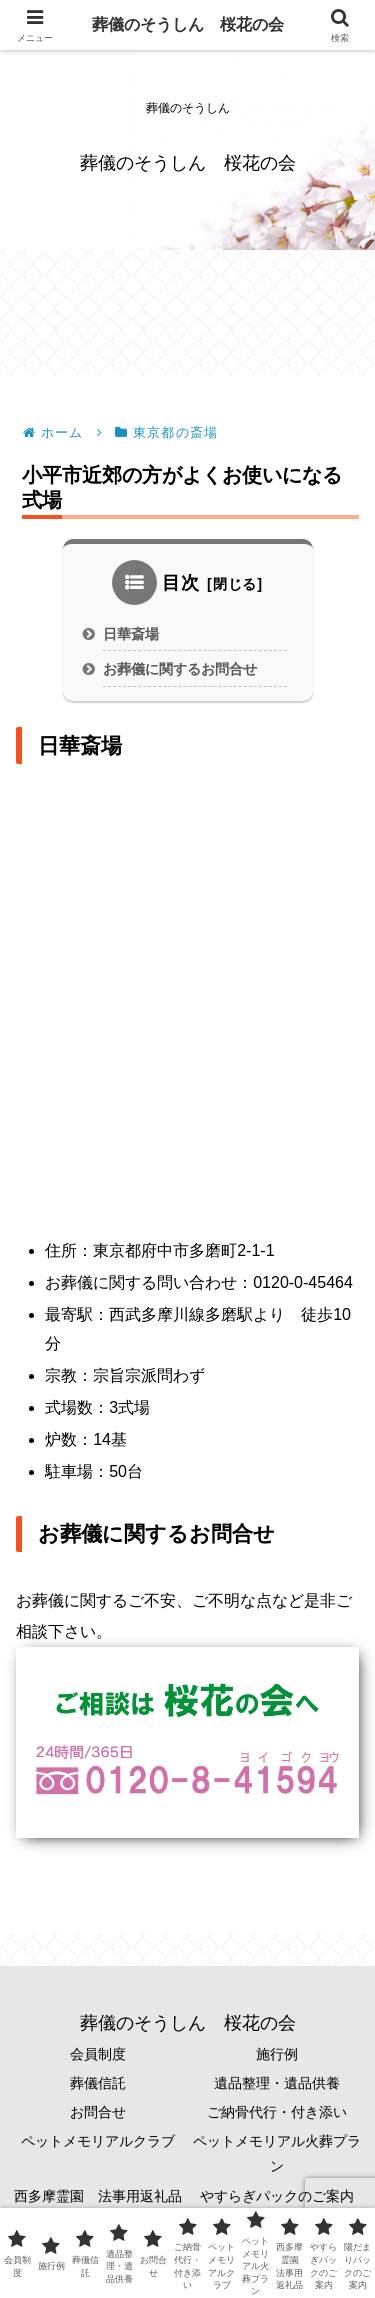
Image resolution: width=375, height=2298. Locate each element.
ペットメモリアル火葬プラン (277, 2162)
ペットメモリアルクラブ (98, 2150)
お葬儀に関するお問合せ (180, 678)
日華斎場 (131, 643)
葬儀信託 (98, 2092)
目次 (181, 592)
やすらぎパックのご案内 (277, 2205)
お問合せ (98, 2121)
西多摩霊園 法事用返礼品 (98, 2205)
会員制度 (98, 2063)
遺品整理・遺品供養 (277, 2092)
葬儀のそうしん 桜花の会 (188, 24)
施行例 (277, 2063)
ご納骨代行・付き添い (277, 2121)
